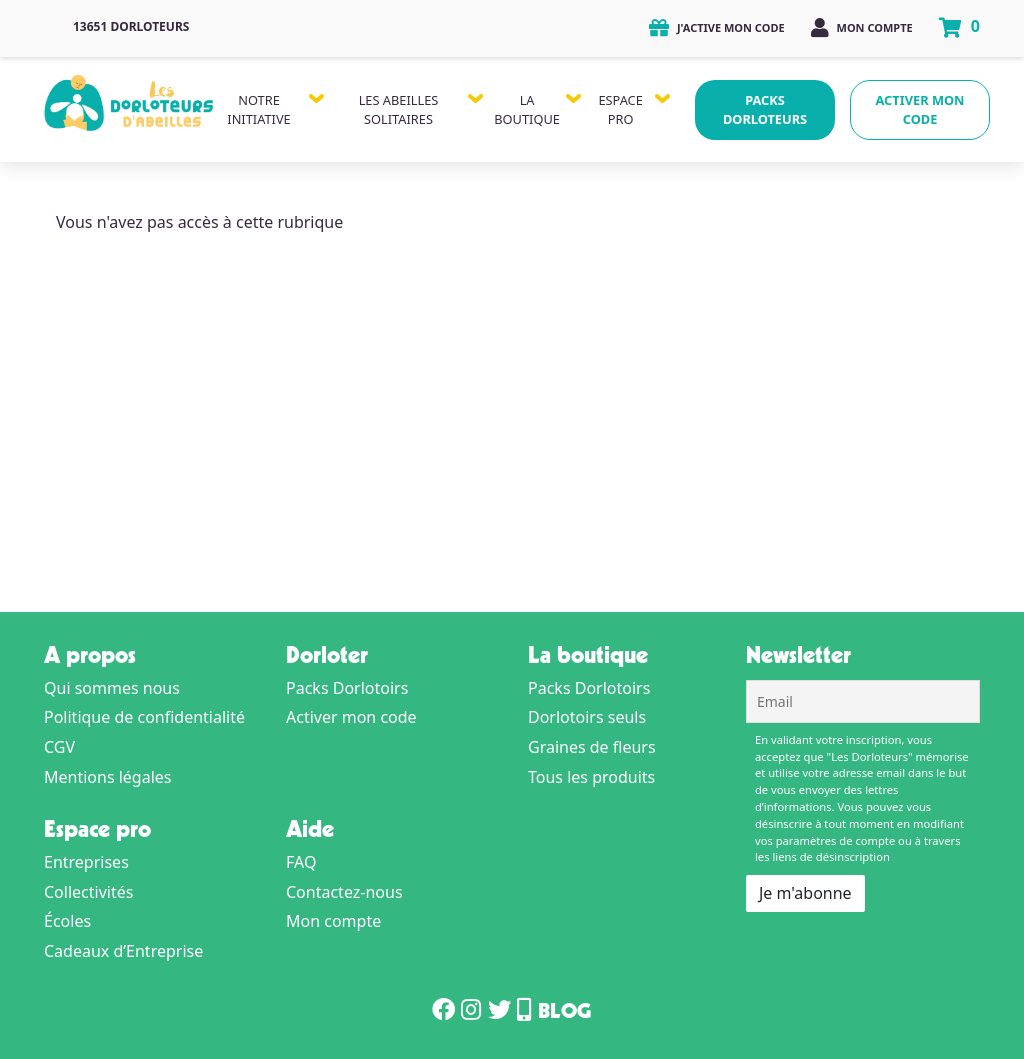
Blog (565, 1013)
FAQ (301, 862)
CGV (59, 747)
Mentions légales (108, 777)
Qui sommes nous (112, 688)
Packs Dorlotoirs (347, 688)
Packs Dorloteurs (765, 109)
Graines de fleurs (592, 747)
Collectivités (88, 892)
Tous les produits (591, 777)
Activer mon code (920, 109)
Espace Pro (620, 109)
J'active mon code (717, 27)
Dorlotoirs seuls (587, 717)
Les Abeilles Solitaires (399, 109)
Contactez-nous (344, 892)
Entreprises (86, 862)
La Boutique (527, 109)
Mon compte (862, 27)
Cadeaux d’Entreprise (123, 951)
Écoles (67, 921)
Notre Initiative (258, 109)
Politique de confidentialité (144, 717)
